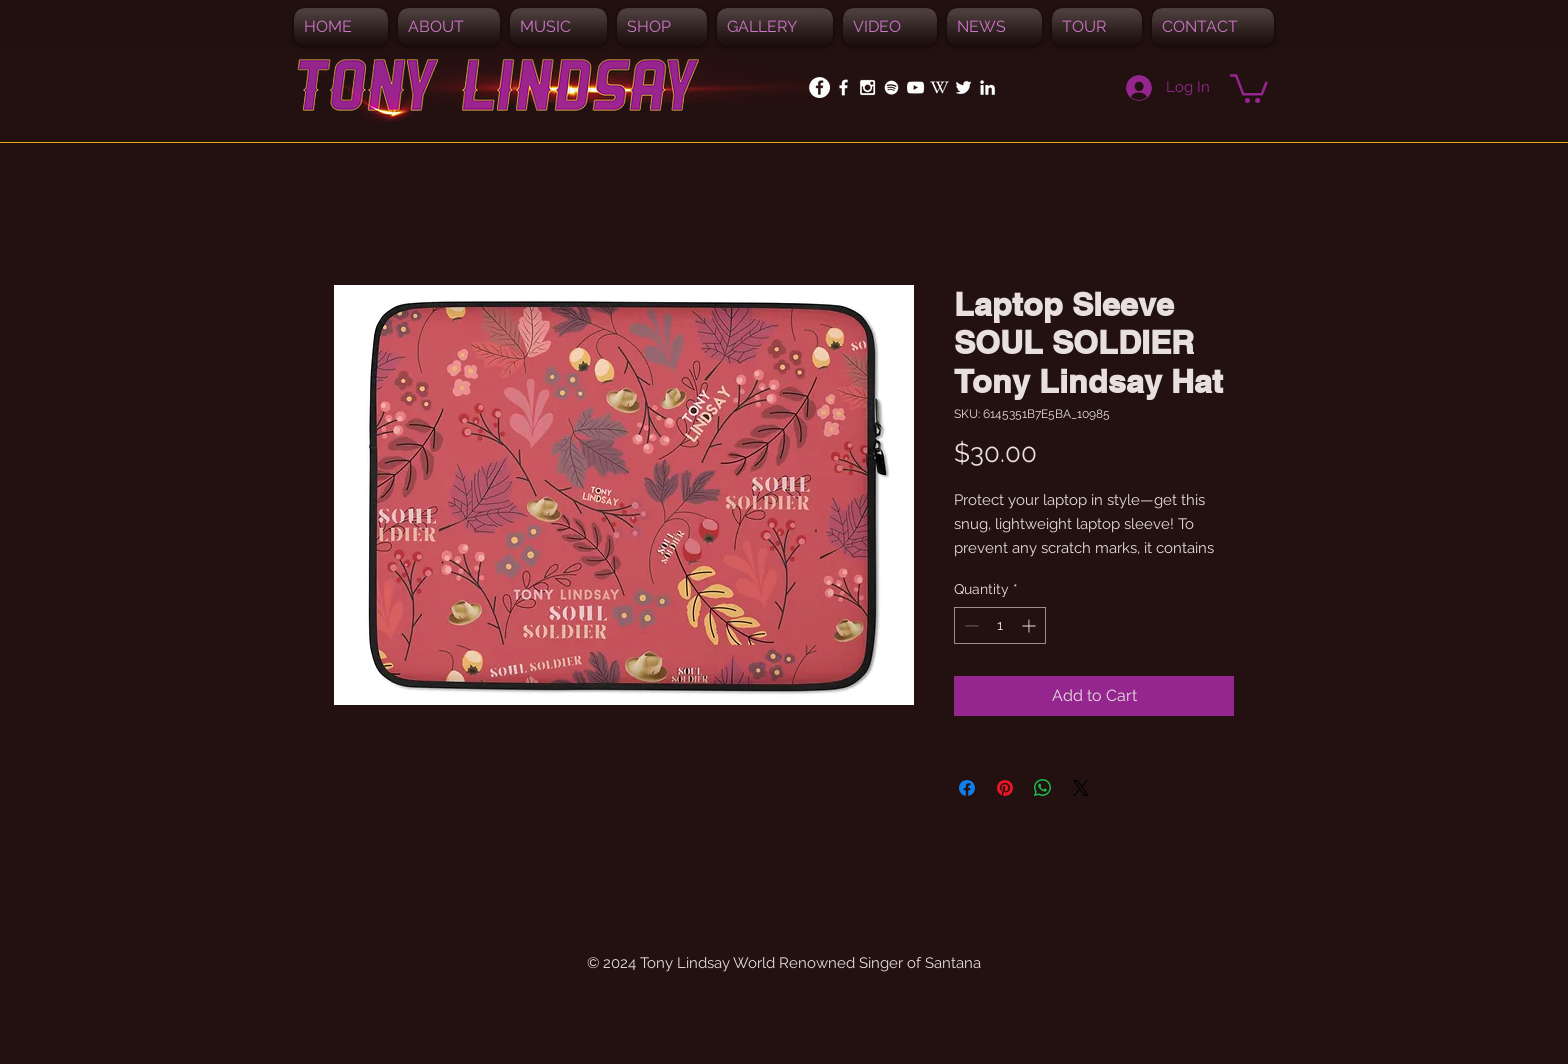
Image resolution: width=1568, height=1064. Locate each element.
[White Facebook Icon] (843, 87)
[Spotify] (891, 87)
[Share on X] (1081, 788)
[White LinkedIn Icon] (987, 87)
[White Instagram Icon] (867, 87)
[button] (558, 27)
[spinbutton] (1000, 625)
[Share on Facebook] (967, 788)
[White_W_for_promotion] (939, 87)
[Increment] (1030, 625)
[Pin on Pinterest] (1005, 788)
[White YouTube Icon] (915, 87)
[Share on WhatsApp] (1043, 788)
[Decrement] (969, 625)
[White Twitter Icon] (963, 87)
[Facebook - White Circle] (819, 87)
